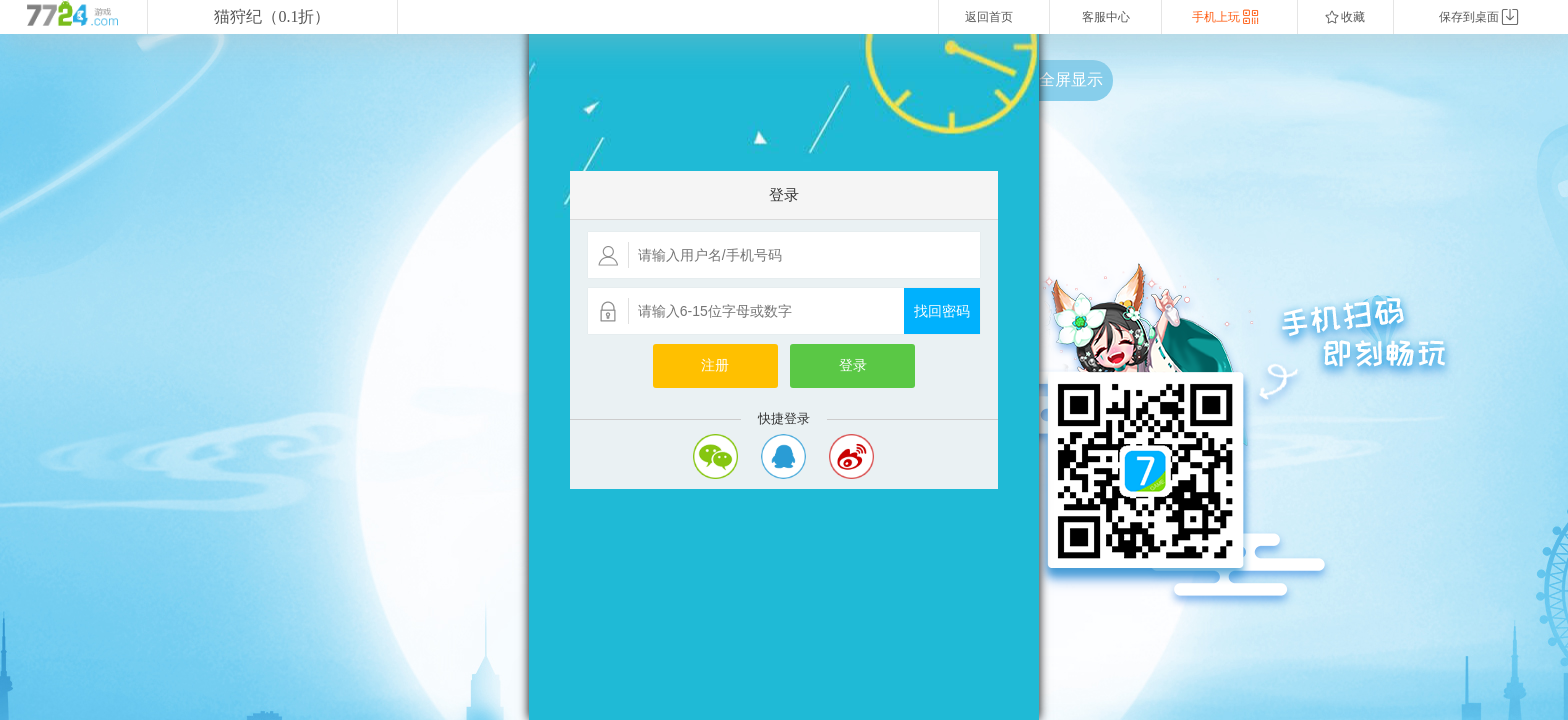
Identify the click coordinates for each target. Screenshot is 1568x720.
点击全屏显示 (1055, 79)
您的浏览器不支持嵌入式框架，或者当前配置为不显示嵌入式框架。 (784, 377)
